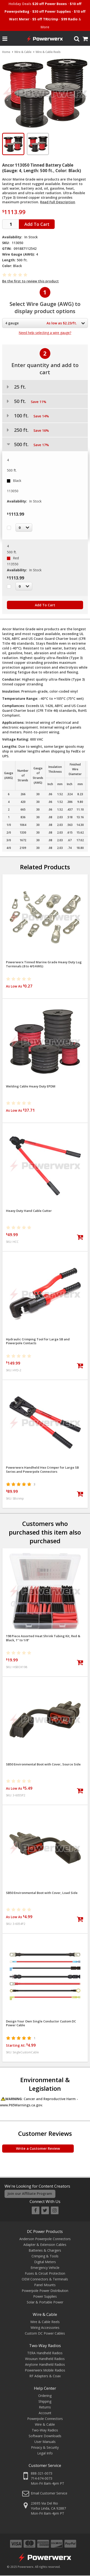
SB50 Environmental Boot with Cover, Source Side (43, 1764)
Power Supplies (45, 2296)
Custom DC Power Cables (45, 2333)
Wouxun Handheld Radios (45, 2358)
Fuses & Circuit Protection (45, 2273)
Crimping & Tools (45, 2256)
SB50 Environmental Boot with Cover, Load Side (42, 1893)
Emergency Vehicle (45, 2267)
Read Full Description (57, 202)
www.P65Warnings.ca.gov (21, 2105)
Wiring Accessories (45, 2327)
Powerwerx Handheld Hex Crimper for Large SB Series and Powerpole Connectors (42, 1470)
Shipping (44, 2401)
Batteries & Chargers (45, 2250)
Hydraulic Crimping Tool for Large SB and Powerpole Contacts (38, 1341)
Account (45, 2413)
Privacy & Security (45, 2447)
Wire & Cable (45, 2314)
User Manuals (45, 2441)
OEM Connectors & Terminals (45, 2279)
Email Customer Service (49, 2493)
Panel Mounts (45, 2285)
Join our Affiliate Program (30, 2193)
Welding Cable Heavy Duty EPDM (30, 1086)
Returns (45, 2407)
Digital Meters (45, 2262)
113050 (12, 491)
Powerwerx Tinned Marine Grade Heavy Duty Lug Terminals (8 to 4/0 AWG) (44, 964)
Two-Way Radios (45, 2345)
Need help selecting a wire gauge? (45, 332)
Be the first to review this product (30, 281)
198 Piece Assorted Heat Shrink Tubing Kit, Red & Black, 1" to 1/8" (43, 1638)
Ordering (45, 2395)
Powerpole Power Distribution (45, 2290)
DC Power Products (45, 2231)
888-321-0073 (41, 2473)
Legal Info (45, 2453)
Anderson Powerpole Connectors (45, 2239)
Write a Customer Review (38, 2148)
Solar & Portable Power (45, 2302)
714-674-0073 (41, 2478)
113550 (12, 564)
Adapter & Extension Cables (44, 2244)
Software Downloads (45, 2436)
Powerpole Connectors (45, 2418)
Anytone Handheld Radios (45, 2364)
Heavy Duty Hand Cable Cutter (29, 1211)
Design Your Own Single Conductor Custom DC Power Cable (41, 2023)
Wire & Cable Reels (45, 2321)
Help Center (45, 2388)
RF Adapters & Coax (45, 2376)
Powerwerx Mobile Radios (45, 2370)
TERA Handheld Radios (45, 2353)
